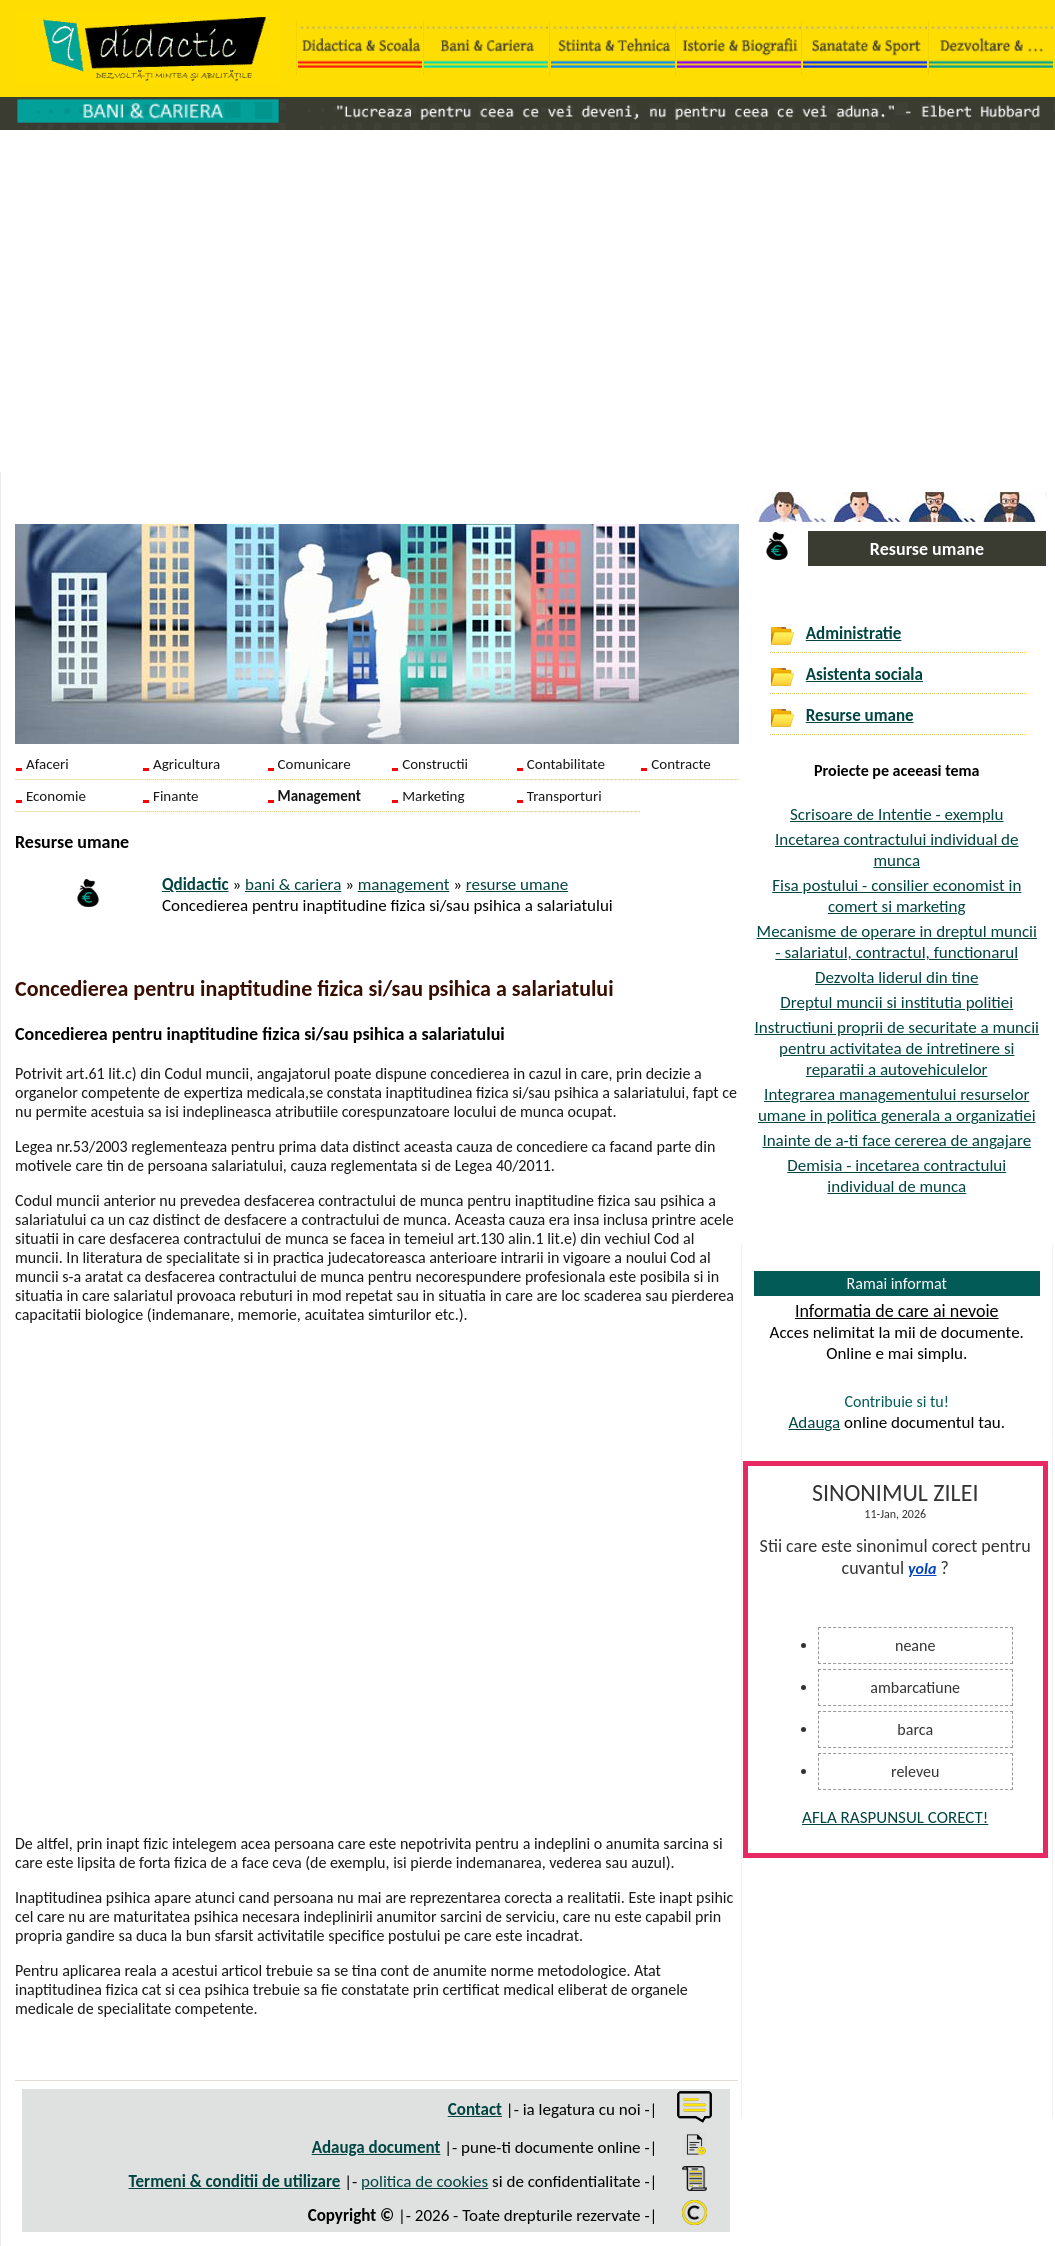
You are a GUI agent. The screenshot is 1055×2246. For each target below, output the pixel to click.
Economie (56, 796)
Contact (475, 2109)
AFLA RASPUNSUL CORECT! (895, 1817)
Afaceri (47, 764)
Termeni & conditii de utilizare (235, 2181)
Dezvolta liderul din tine (896, 977)
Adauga (814, 1422)
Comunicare (314, 764)
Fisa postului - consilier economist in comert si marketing (896, 896)
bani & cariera (293, 884)
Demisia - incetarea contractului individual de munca (896, 1176)
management (404, 884)
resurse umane (517, 884)
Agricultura (186, 764)
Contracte (680, 764)
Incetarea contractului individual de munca (897, 850)
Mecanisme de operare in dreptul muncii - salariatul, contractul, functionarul (897, 942)
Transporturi (564, 796)
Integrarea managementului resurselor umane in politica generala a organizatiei (897, 1105)
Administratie (854, 633)
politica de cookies (424, 2181)
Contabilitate (566, 764)
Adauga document (376, 2147)
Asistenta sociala (864, 674)
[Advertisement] (527, 291)
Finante (175, 796)
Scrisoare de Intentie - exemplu (896, 814)
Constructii (435, 764)
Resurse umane (860, 715)
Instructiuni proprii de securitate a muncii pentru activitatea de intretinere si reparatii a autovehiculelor (896, 1048)
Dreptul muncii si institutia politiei (896, 1002)
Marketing (433, 796)
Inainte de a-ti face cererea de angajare (896, 1140)
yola (922, 1568)
